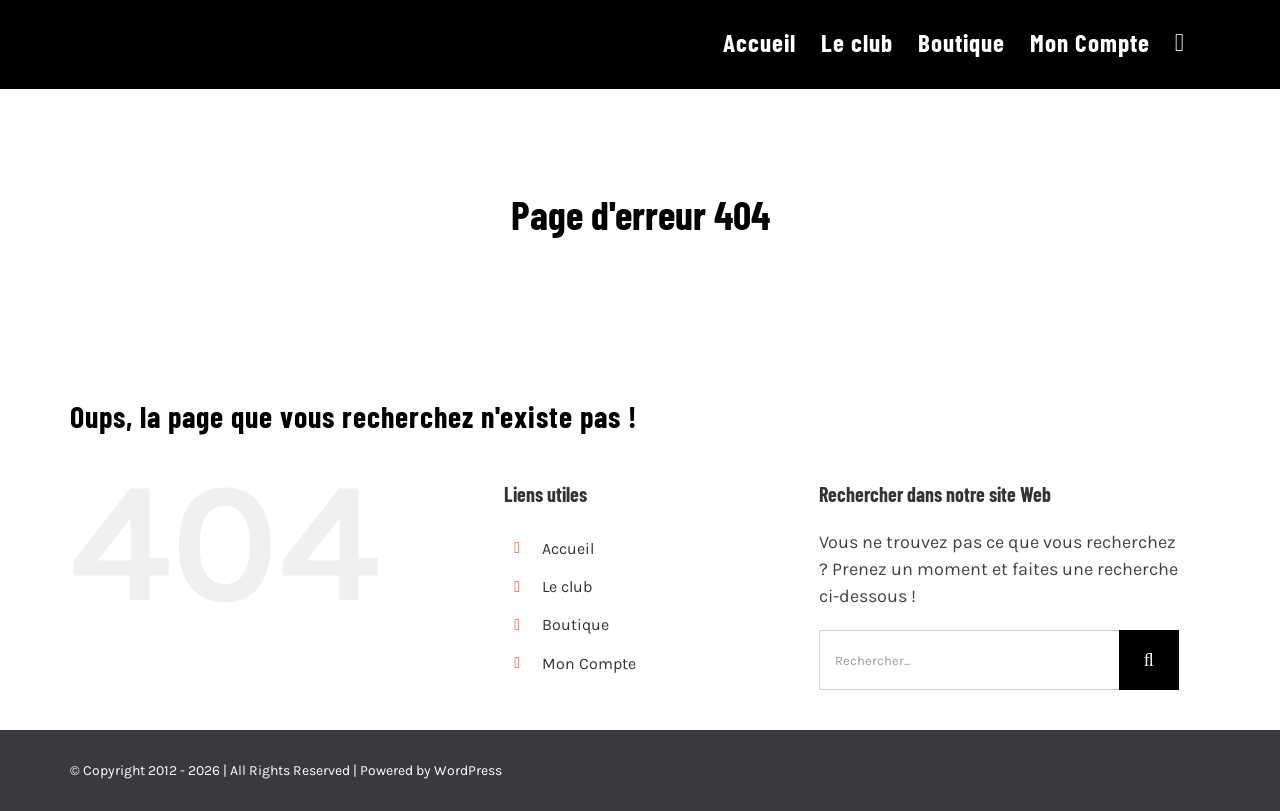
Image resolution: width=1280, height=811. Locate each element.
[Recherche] (1149, 660)
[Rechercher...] (969, 660)
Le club (567, 586)
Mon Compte (589, 663)
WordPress (468, 770)
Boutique (575, 624)
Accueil (568, 548)
